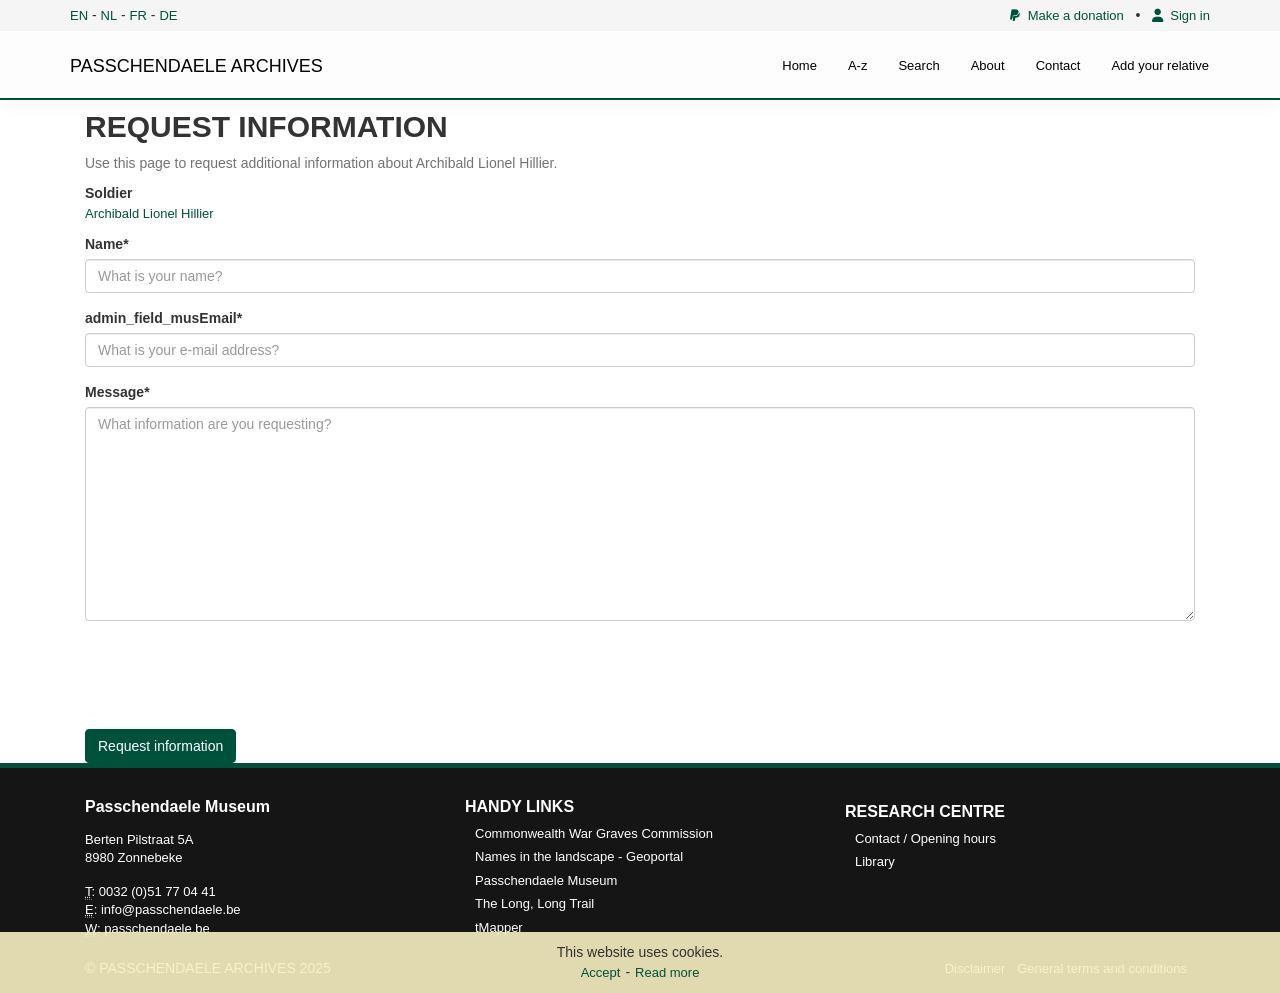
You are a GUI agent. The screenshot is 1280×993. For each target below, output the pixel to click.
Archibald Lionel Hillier (149, 213)
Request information (160, 746)
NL (109, 15)
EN (79, 15)
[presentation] (237, 675)
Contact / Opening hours (925, 838)
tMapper (499, 927)
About (988, 65)
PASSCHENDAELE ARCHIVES (196, 66)
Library (875, 861)
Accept (601, 972)
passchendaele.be (157, 928)
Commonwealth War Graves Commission (594, 833)
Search (918, 65)
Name (104, 244)
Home (799, 65)
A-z (858, 65)
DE (168, 15)
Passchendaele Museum (546, 880)
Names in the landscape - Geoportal (579, 856)
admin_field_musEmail (161, 318)
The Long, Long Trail (534, 903)
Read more (667, 972)
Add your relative (1160, 65)
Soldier (108, 193)
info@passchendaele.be (171, 909)
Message (114, 392)
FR (138, 15)
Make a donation (1066, 15)
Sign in (1181, 15)
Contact (1058, 65)
